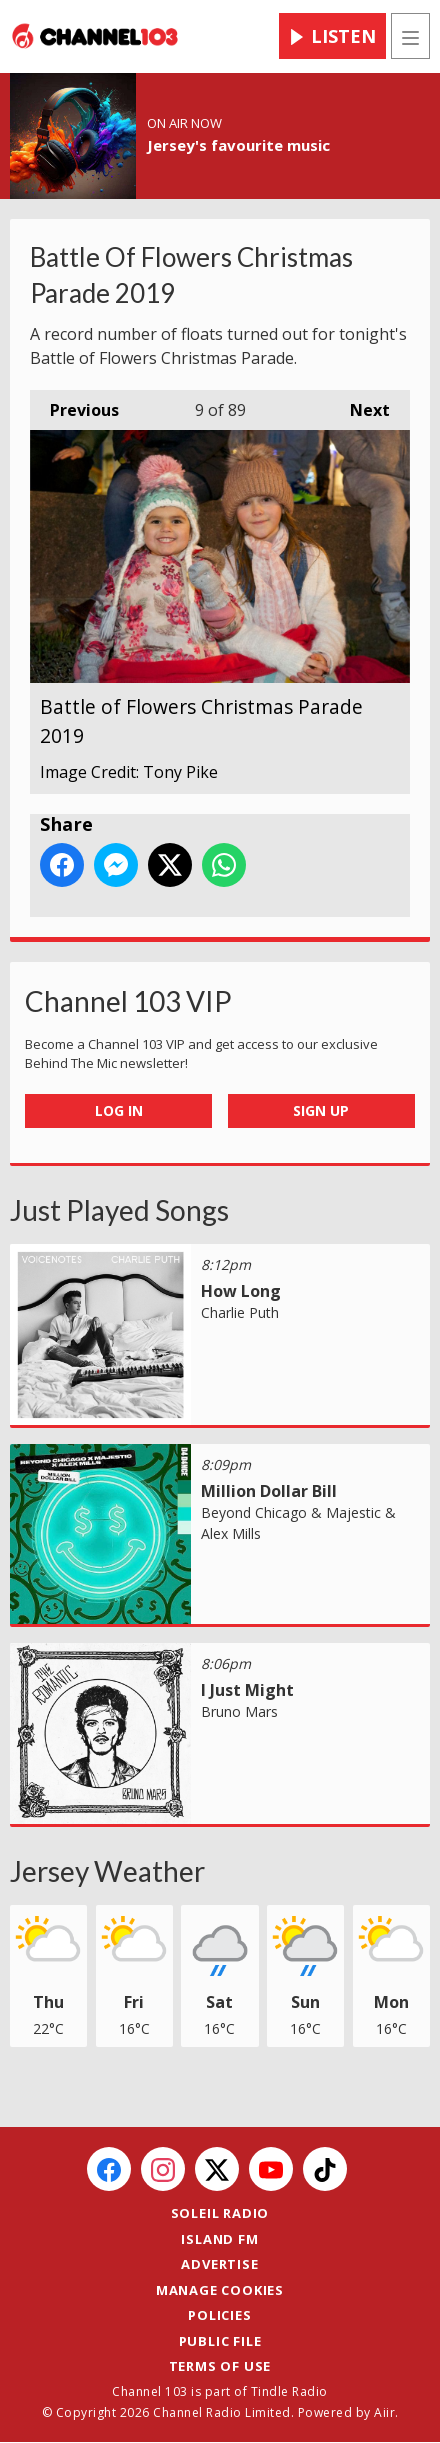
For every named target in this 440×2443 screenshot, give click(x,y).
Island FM (219, 2239)
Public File (220, 2341)
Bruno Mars (239, 1711)
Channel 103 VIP (128, 1001)
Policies (219, 2315)
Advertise (219, 2264)
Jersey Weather (107, 1871)
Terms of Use (220, 2366)
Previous (74, 405)
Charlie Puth (240, 1312)
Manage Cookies (220, 2290)
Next (360, 405)
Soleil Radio (220, 2213)
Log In (119, 1110)
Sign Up (321, 1110)
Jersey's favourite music (238, 145)
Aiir (384, 2412)
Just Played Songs (119, 1210)
